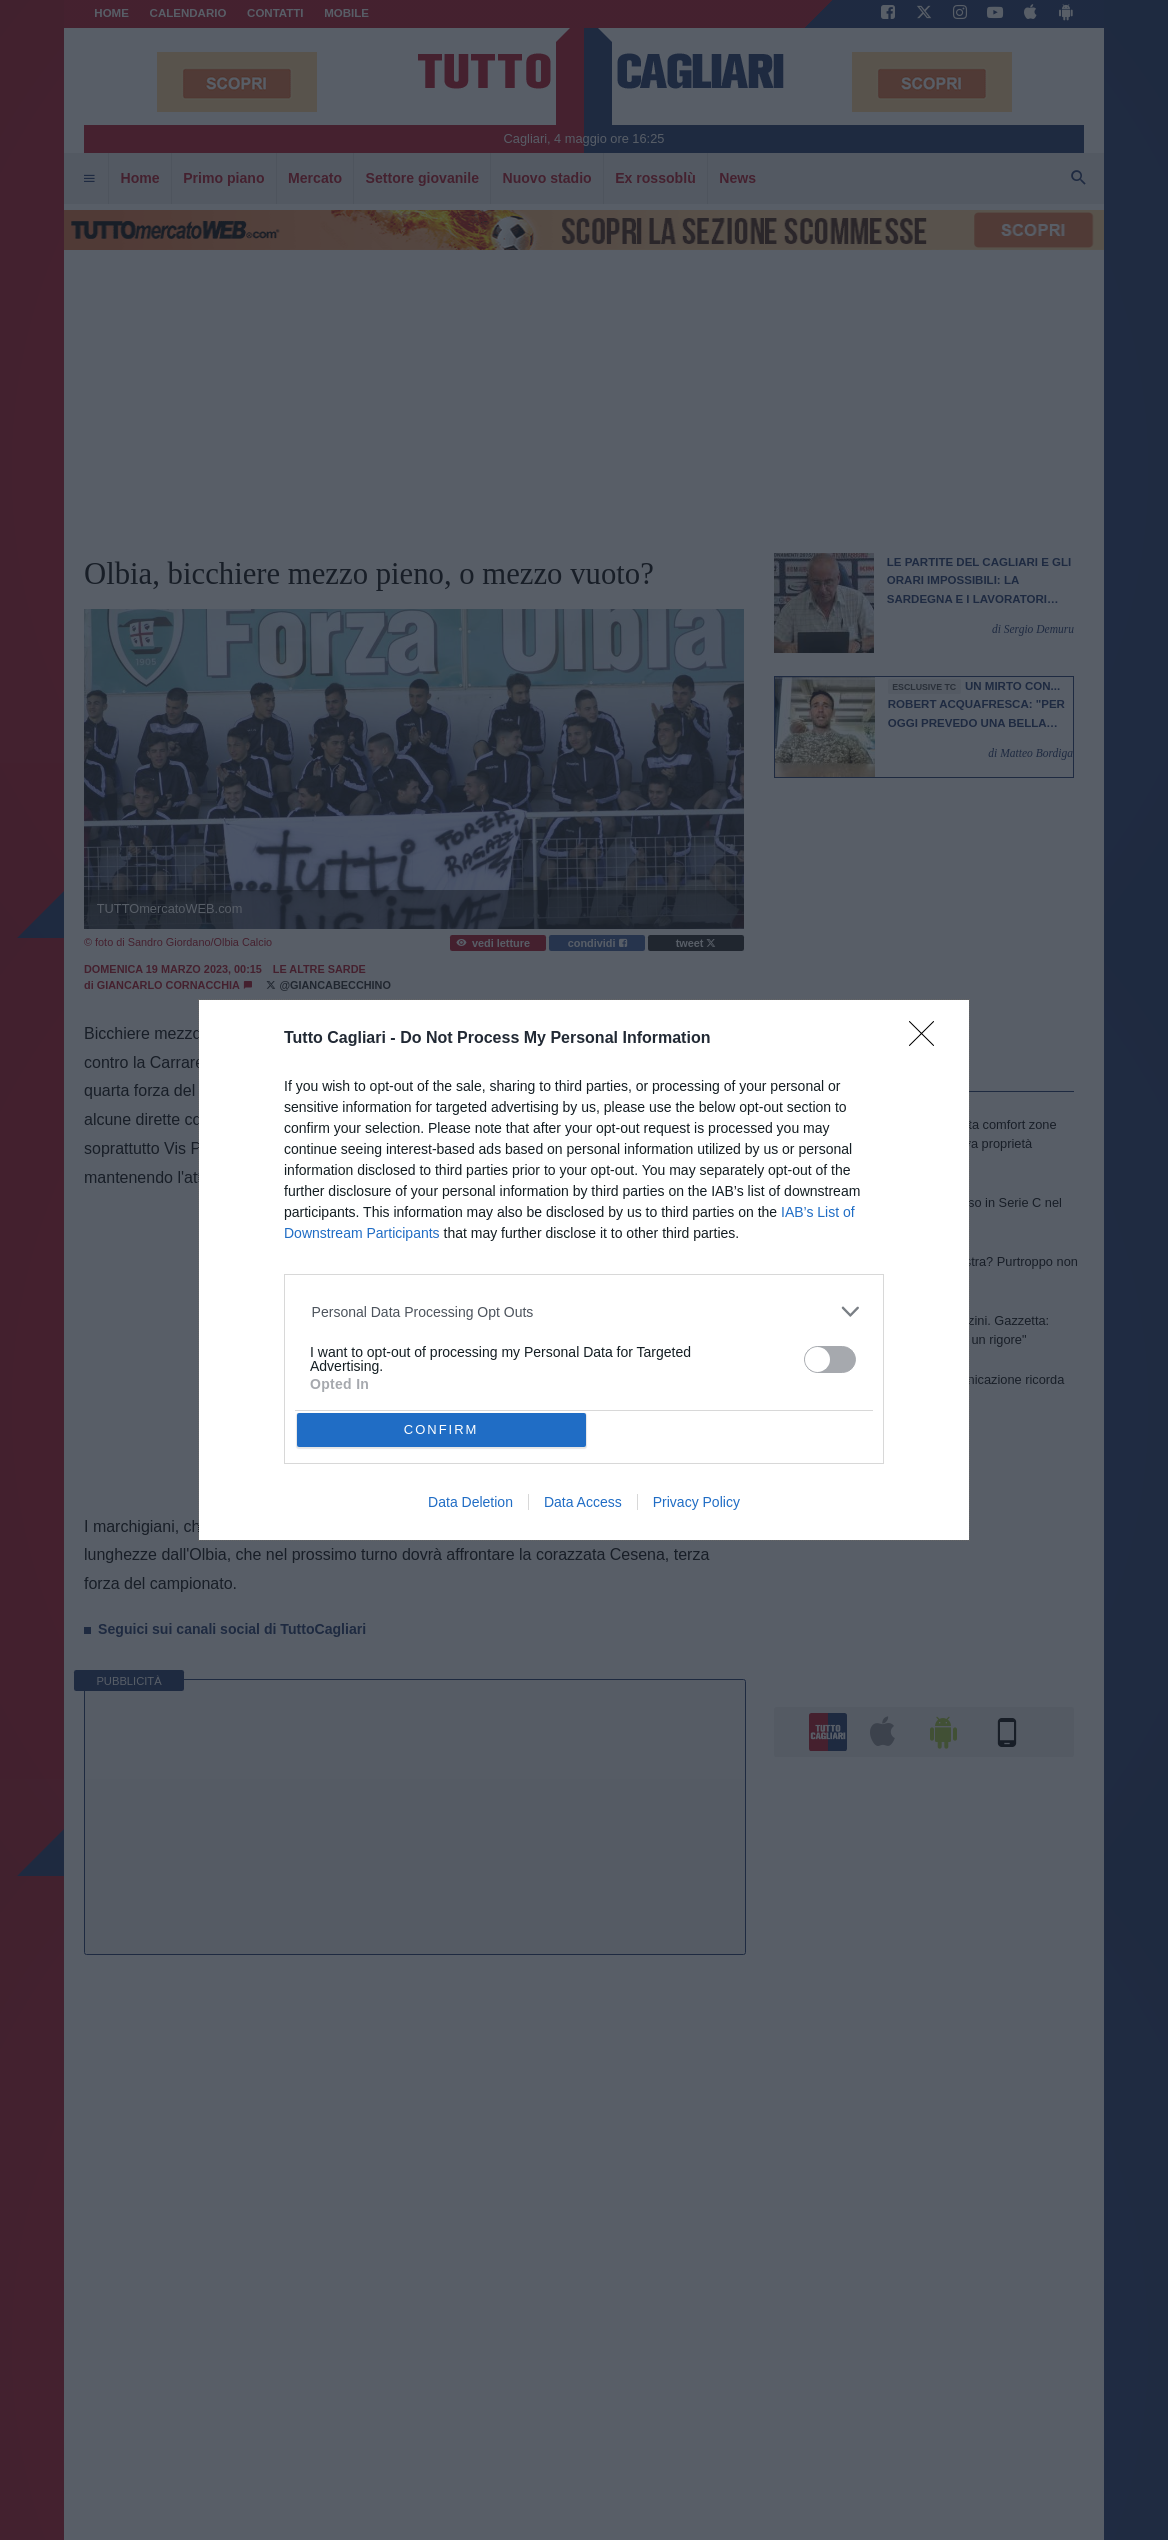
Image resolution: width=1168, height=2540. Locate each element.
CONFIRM (441, 1429)
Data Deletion (470, 1502)
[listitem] (584, 1311)
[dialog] (584, 1270)
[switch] (830, 1359)
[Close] (928, 1040)
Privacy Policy (696, 1502)
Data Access (583, 1502)
